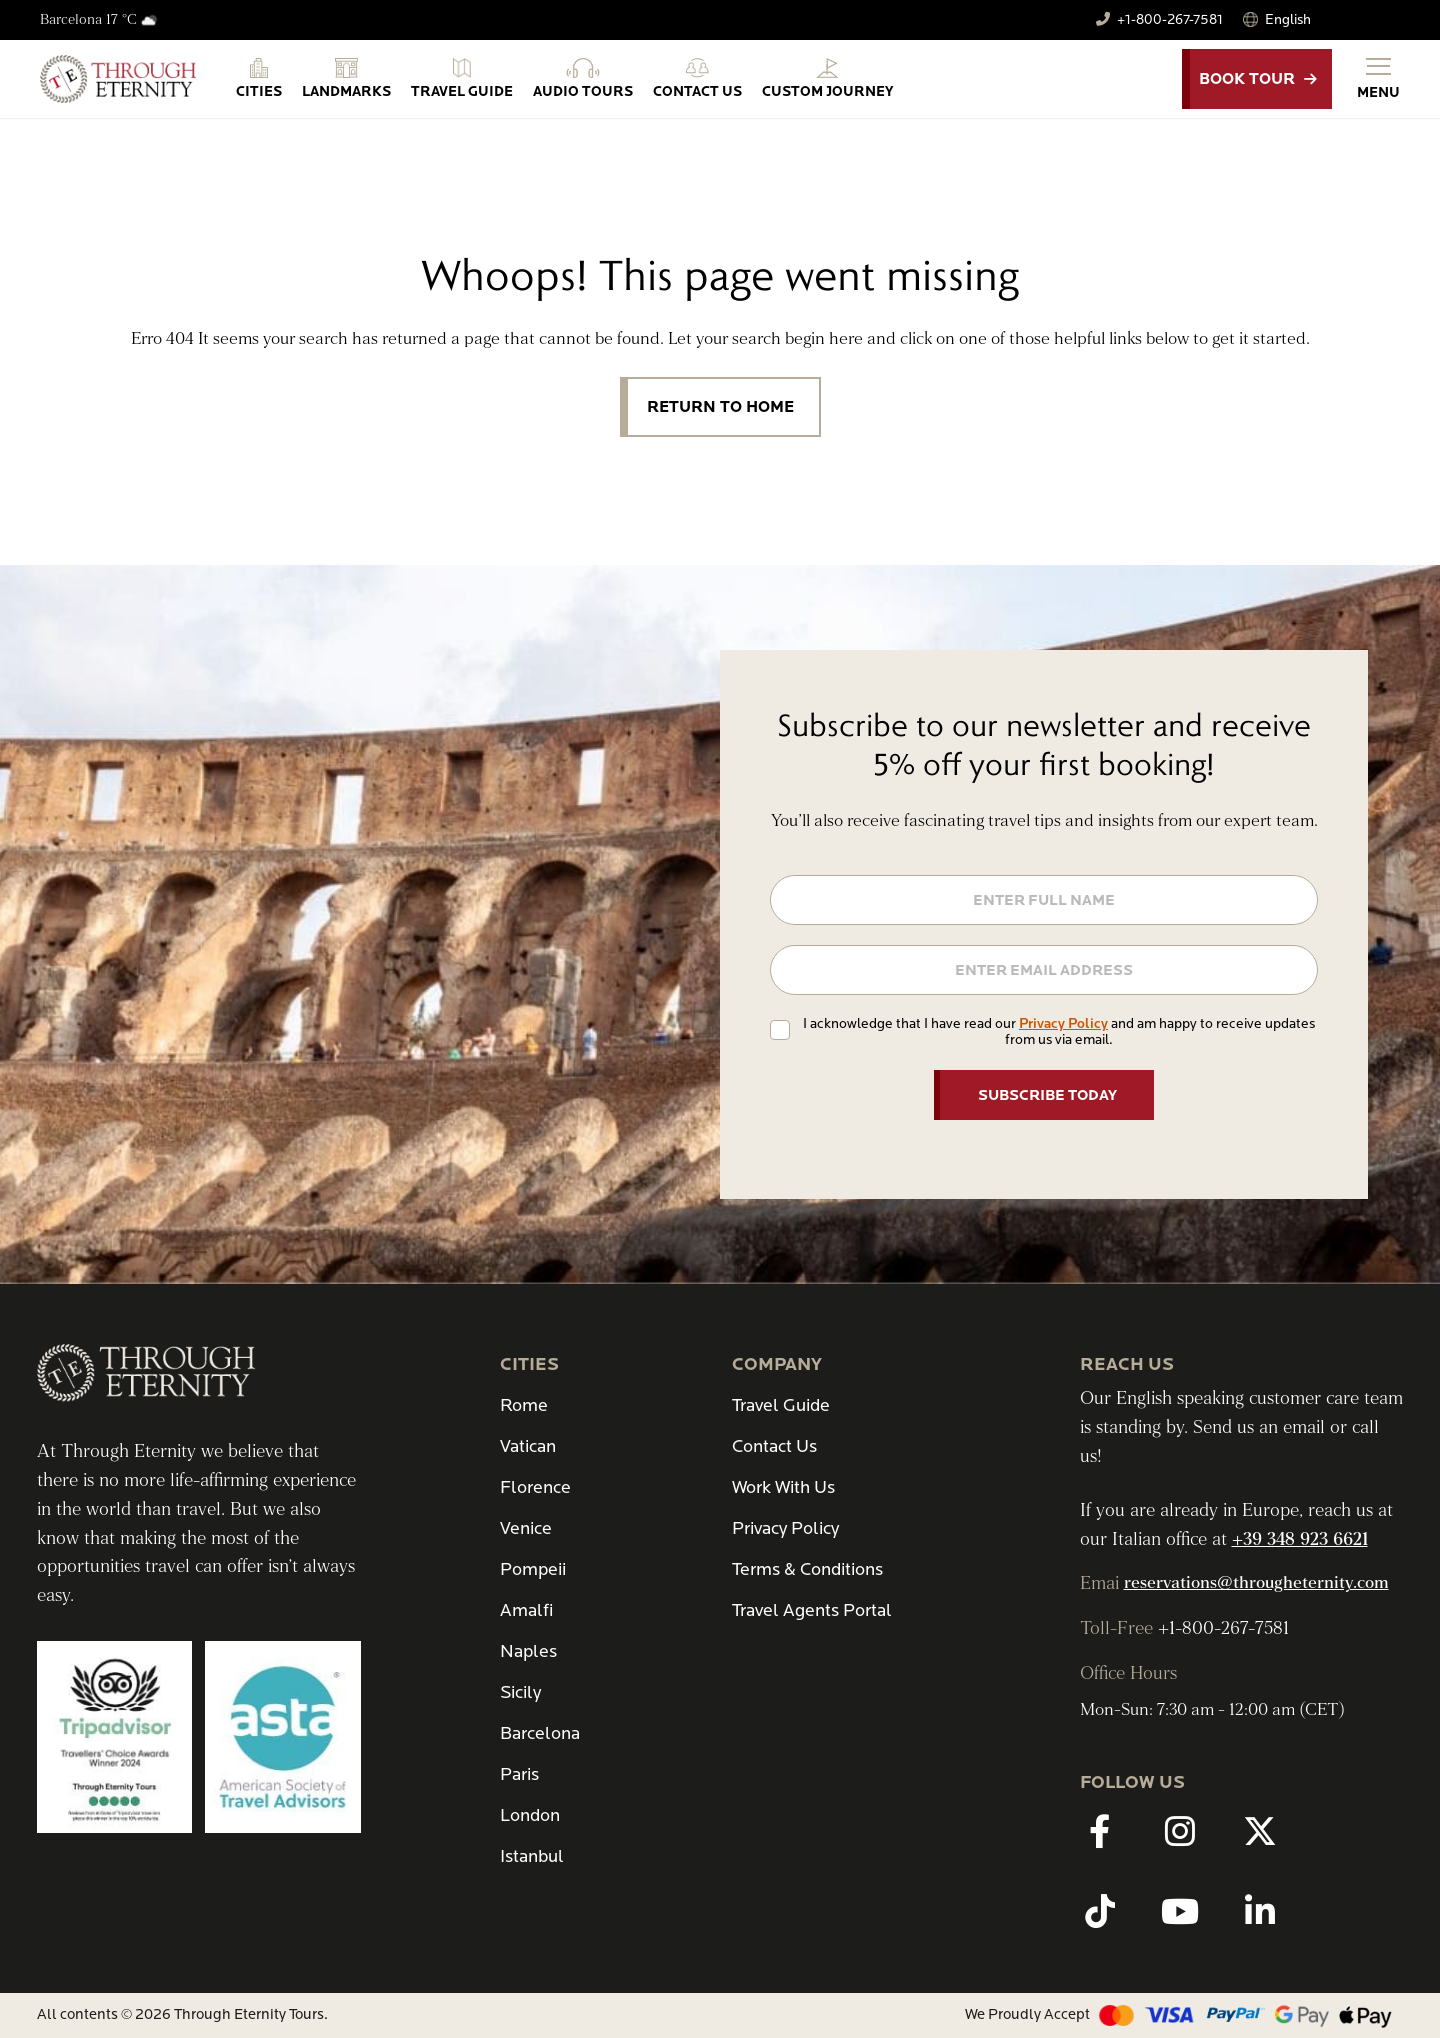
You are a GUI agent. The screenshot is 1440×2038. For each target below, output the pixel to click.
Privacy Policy (1063, 1023)
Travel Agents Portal (812, 1610)
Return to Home (720, 407)
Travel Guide (781, 1405)
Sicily (520, 1692)
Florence (535, 1487)
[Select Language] (1328, 20)
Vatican (528, 1446)
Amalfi (526, 1610)
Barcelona (540, 1733)
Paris (519, 1774)
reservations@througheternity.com (1256, 1583)
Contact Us (774, 1446)
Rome (524, 1405)
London (530, 1815)
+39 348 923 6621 (1300, 1539)
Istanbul (532, 1856)
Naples (528, 1651)
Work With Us (783, 1487)
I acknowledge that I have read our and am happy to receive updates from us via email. (1059, 1031)
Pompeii (533, 1569)
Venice (526, 1528)
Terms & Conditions (807, 1569)
